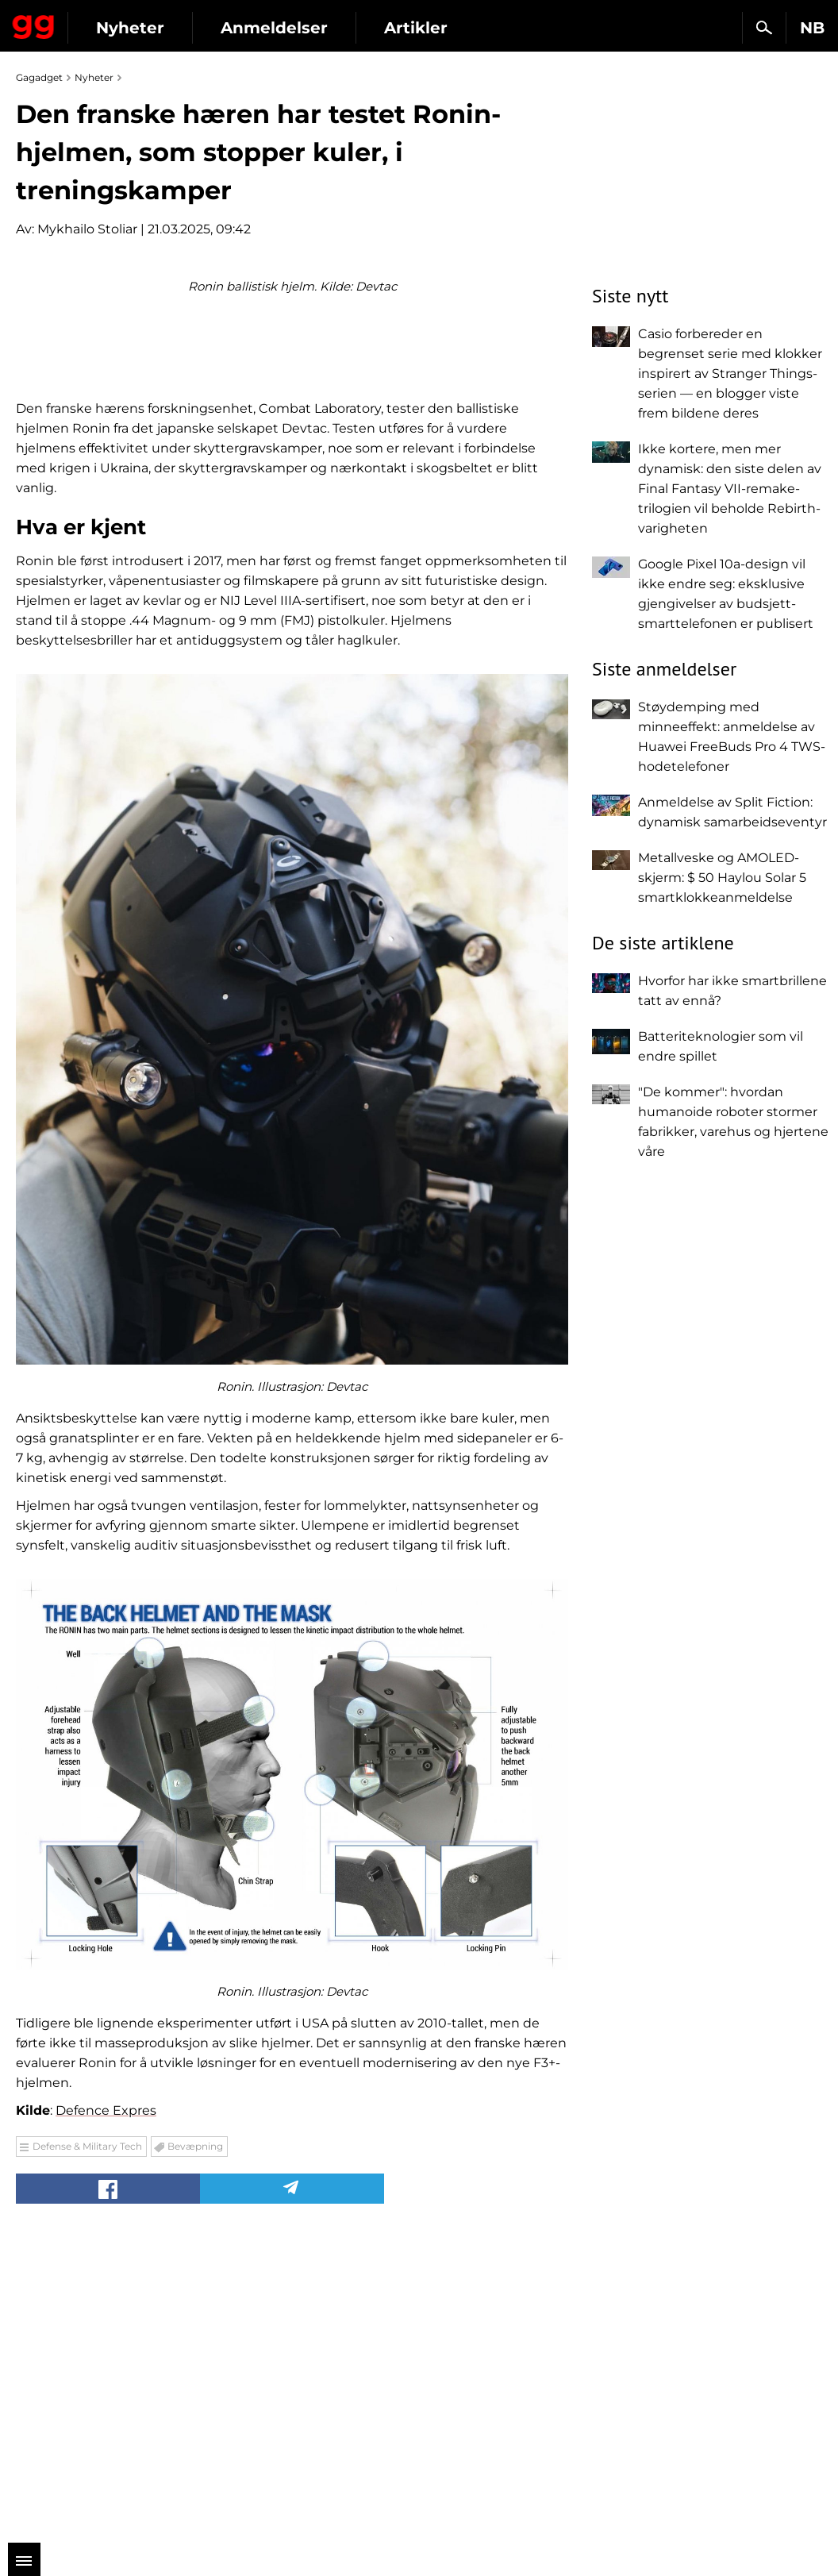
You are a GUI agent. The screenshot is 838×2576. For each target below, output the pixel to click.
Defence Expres (106, 2409)
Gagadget (33, 24)
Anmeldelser (274, 27)
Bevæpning (195, 2445)
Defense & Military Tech (87, 2445)
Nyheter (130, 27)
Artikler (416, 27)
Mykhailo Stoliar (87, 229)
